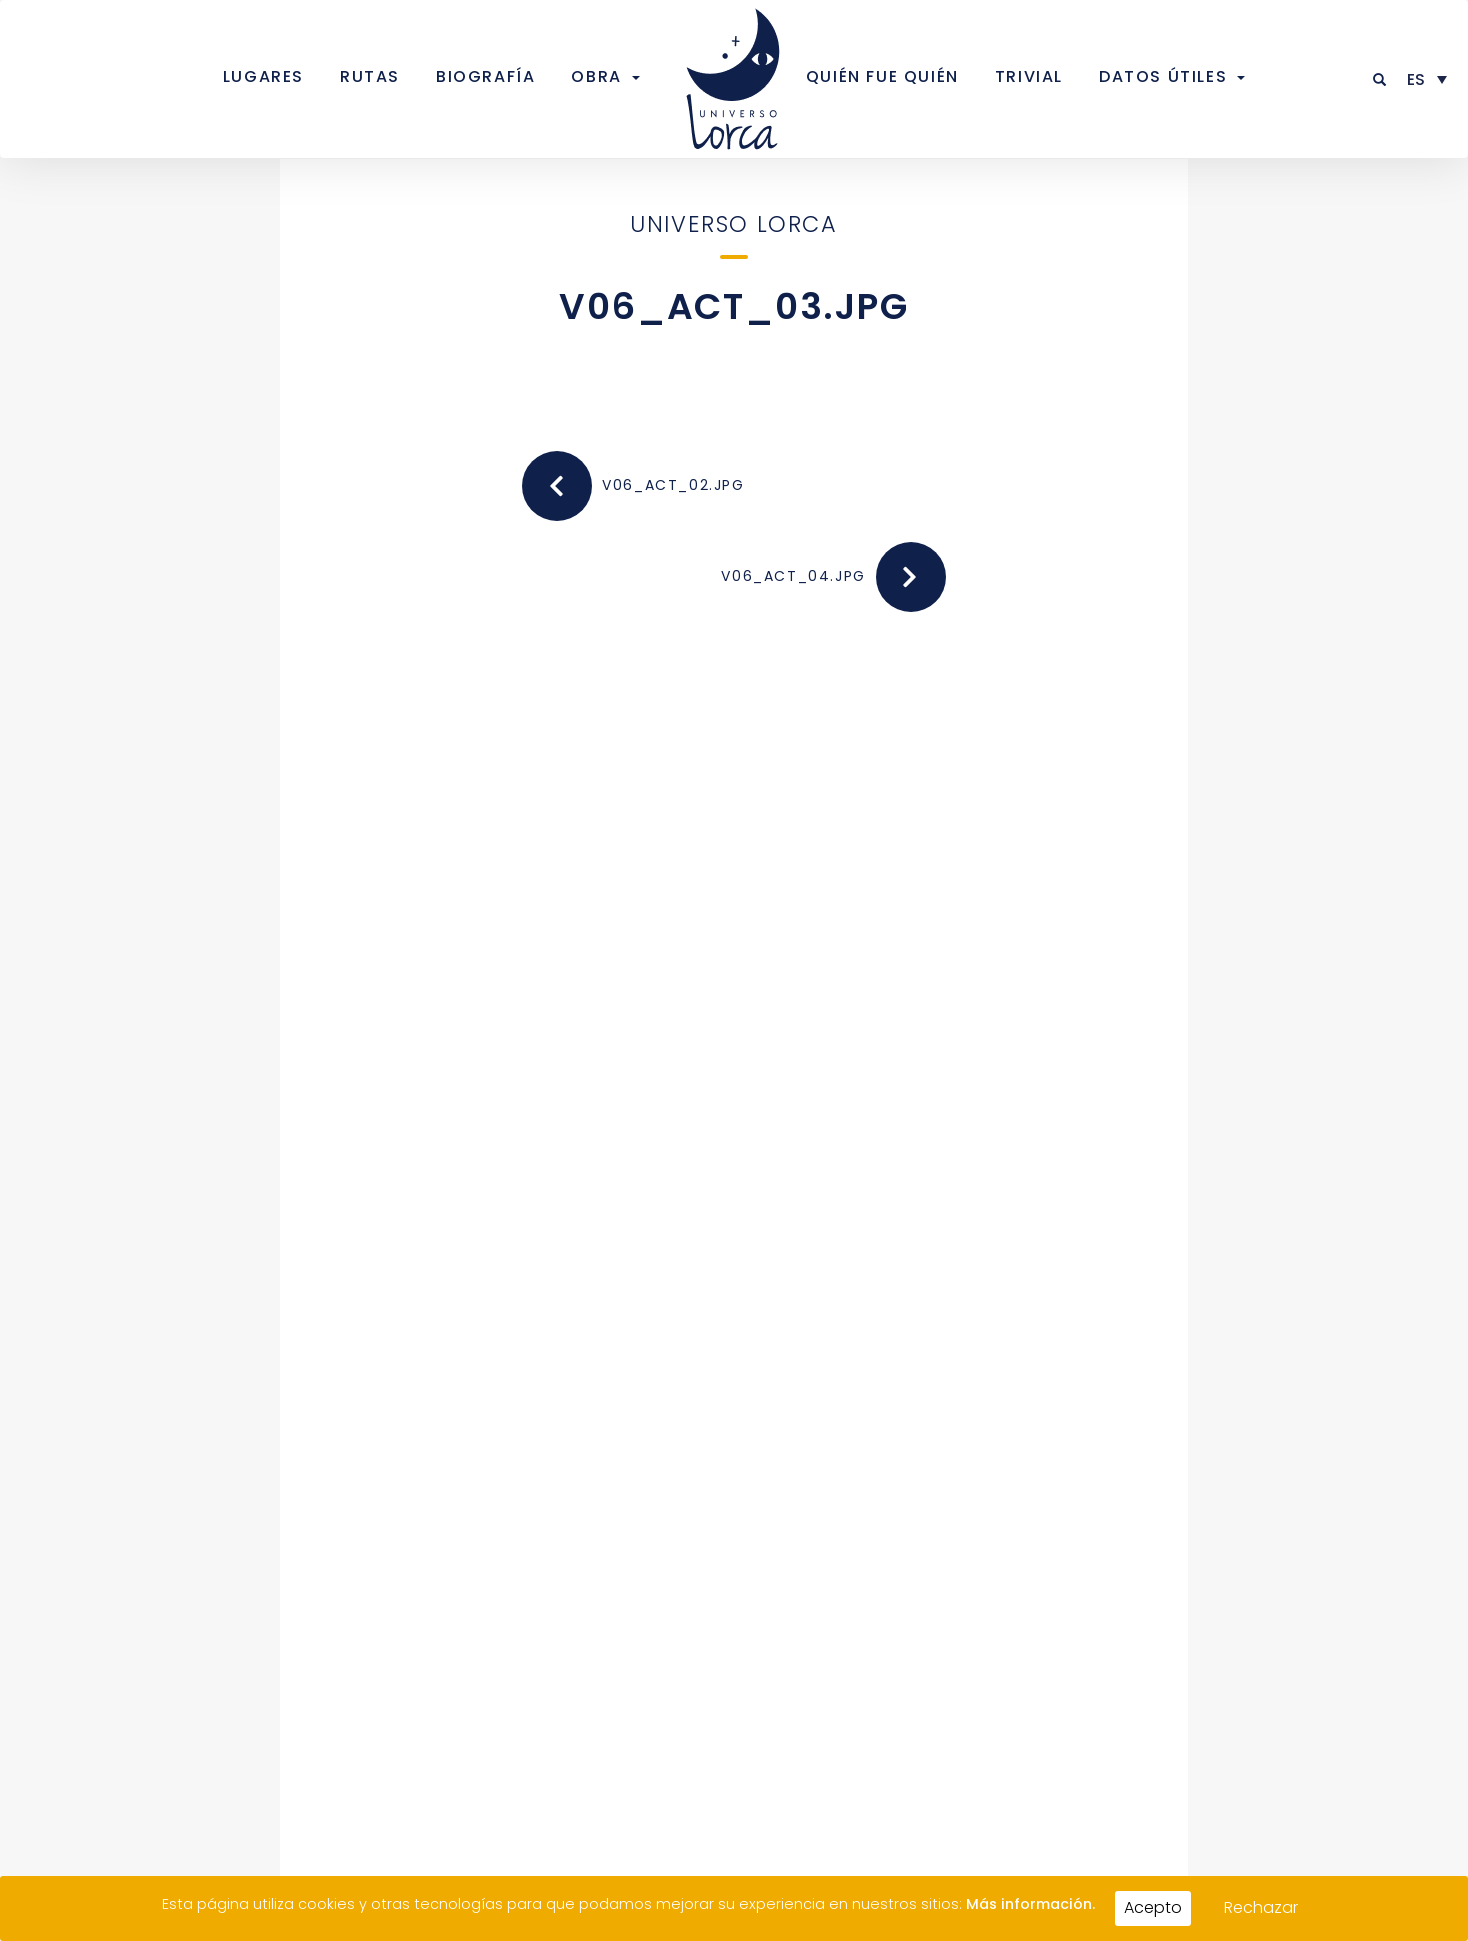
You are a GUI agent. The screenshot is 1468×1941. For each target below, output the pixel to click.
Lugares (263, 76)
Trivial (1029, 76)
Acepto (1153, 1907)
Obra (596, 76)
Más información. (1030, 1904)
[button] (1380, 79)
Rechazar (1261, 1907)
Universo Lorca (733, 224)
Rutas (370, 76)
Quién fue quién (882, 76)
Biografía (485, 76)
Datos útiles (1163, 76)
